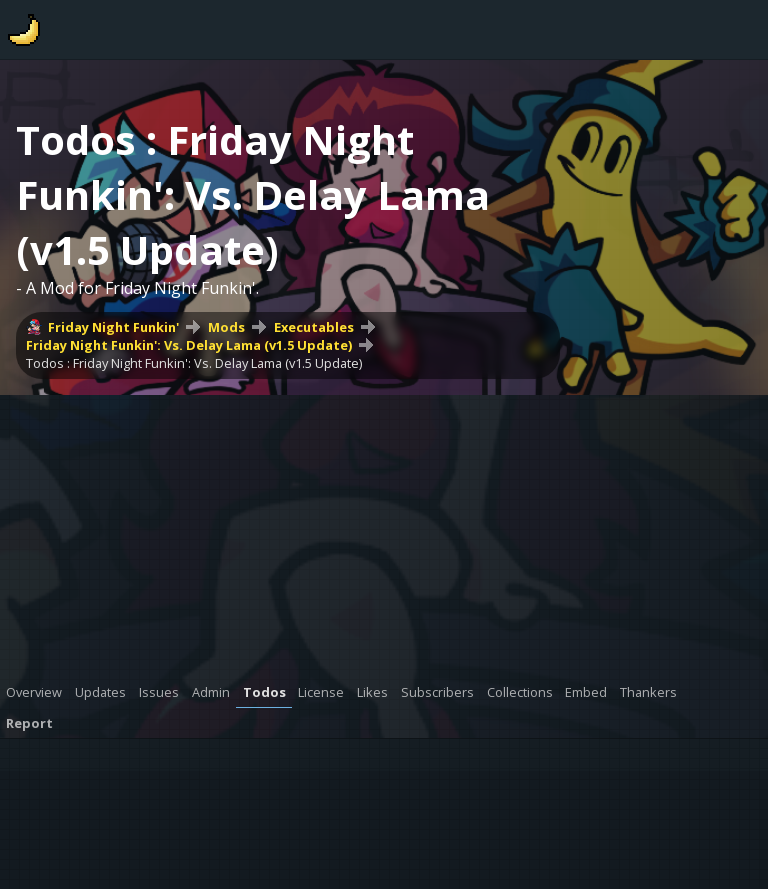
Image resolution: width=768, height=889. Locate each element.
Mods (226, 327)
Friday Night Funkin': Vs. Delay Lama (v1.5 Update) (189, 345)
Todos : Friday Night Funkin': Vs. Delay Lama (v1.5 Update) (194, 363)
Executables (314, 327)
